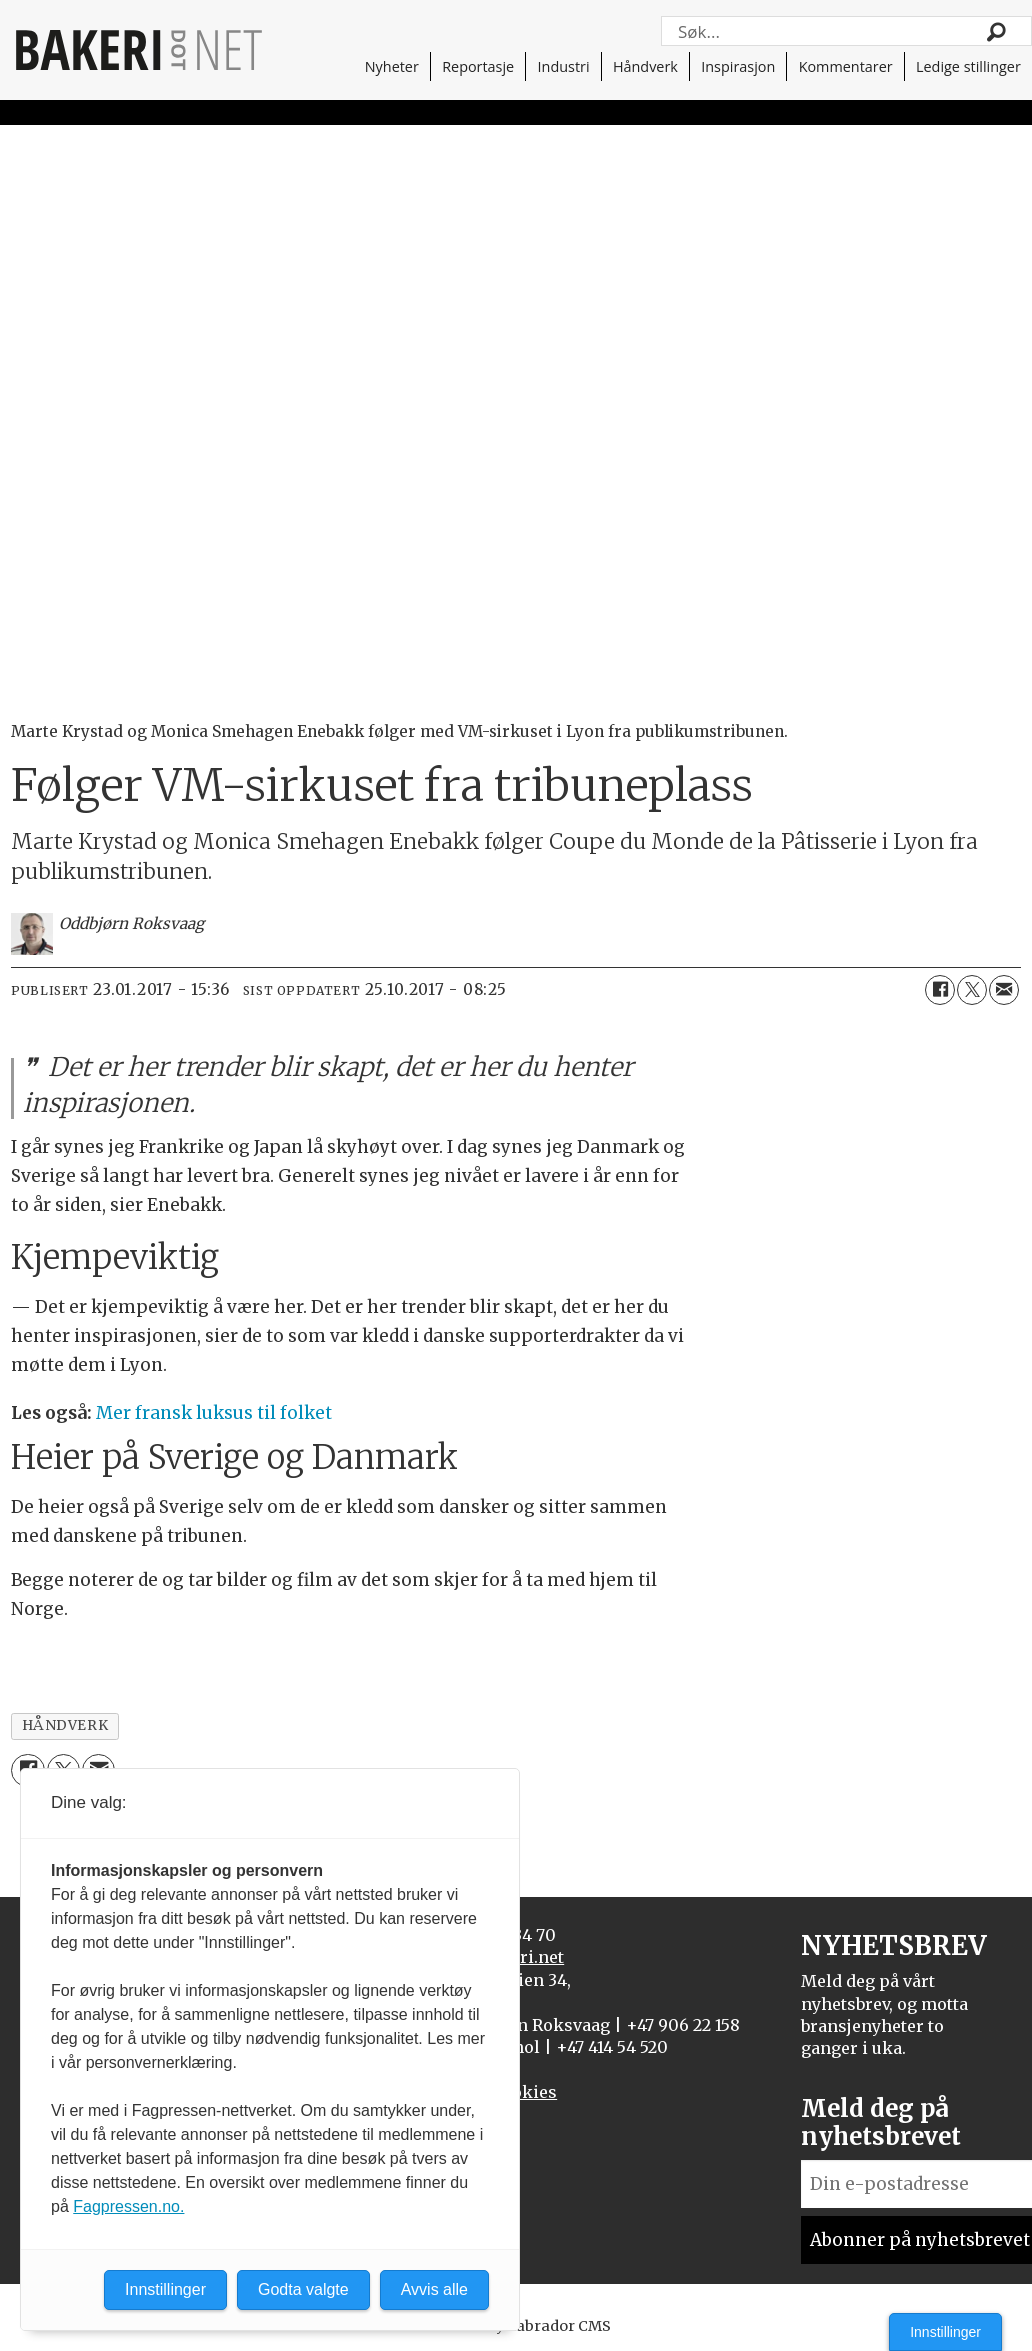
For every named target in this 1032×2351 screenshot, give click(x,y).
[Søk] (997, 31)
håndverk (65, 1725)
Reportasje (478, 66)
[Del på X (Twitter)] (972, 990)
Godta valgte (303, 2289)
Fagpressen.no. (128, 2206)
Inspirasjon (738, 66)
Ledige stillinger (968, 66)
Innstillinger (945, 2332)
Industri (564, 66)
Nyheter (392, 66)
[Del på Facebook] (940, 990)
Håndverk (645, 66)
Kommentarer (846, 66)
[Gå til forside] (139, 50)
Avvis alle (434, 2289)
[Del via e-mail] (1004, 990)
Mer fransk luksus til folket (214, 1413)
